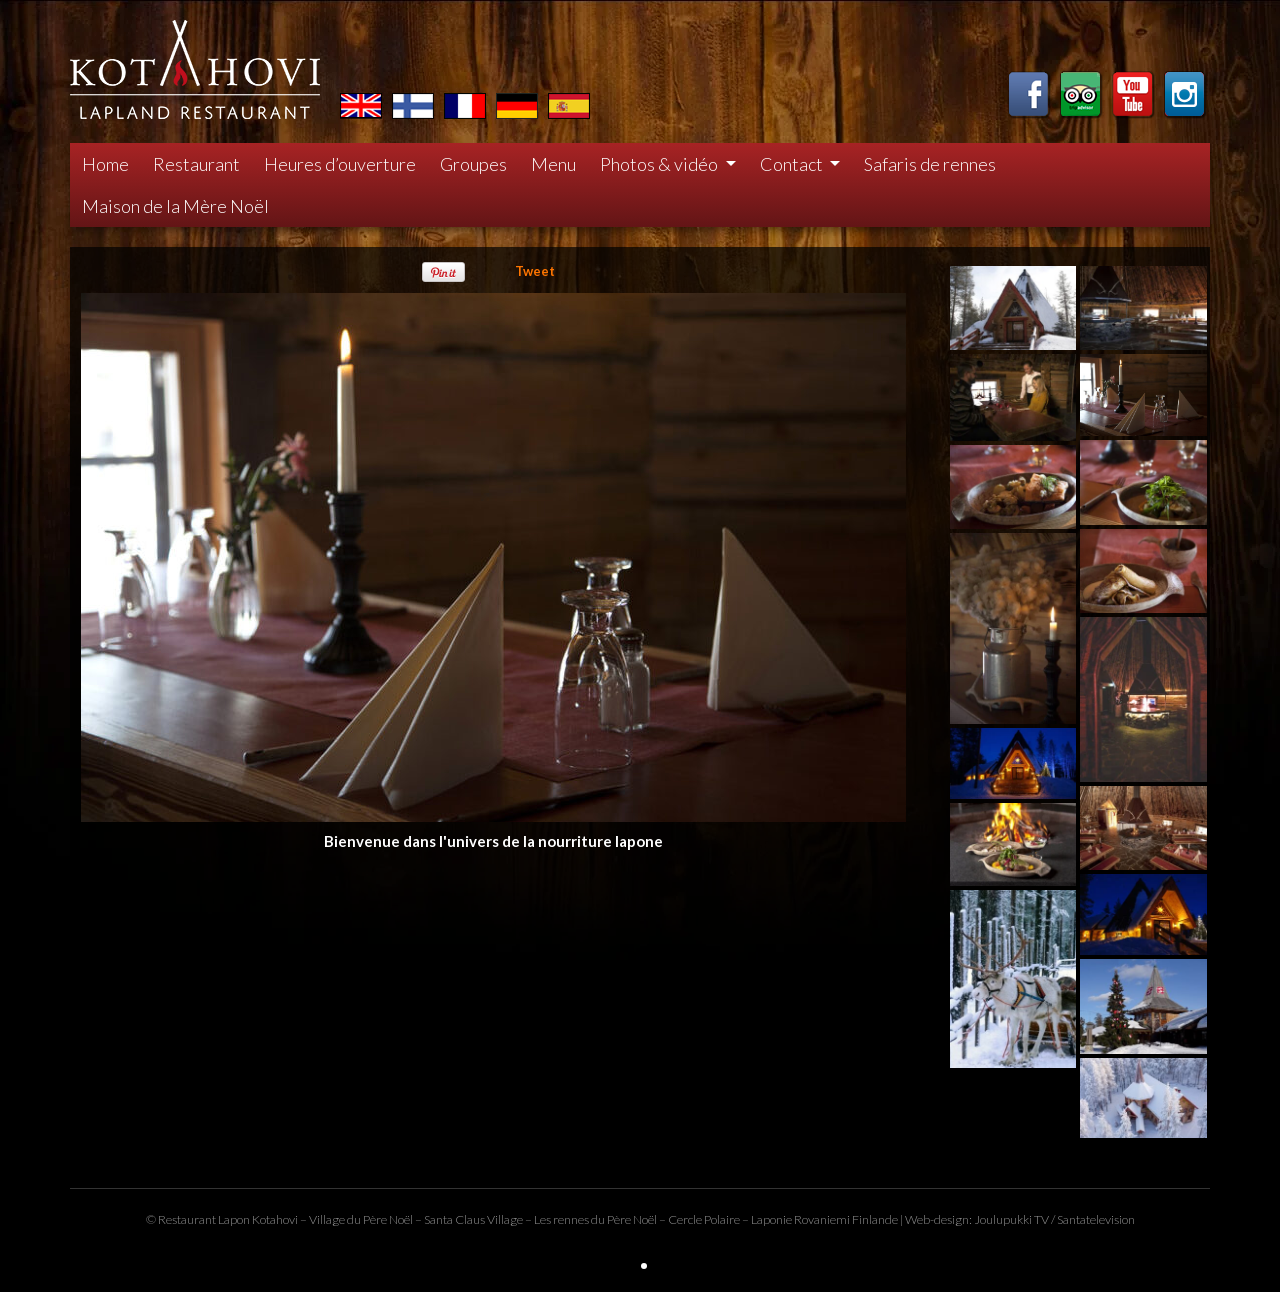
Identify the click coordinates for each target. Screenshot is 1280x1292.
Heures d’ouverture (340, 164)
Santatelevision (1096, 1219)
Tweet (535, 271)
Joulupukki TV (1011, 1219)
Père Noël (388, 1219)
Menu (553, 164)
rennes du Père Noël (605, 1219)
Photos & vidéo (660, 164)
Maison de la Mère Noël (175, 206)
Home (105, 164)
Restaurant (196, 164)
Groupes (473, 164)
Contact (793, 164)
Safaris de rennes (930, 164)
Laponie (771, 1219)
